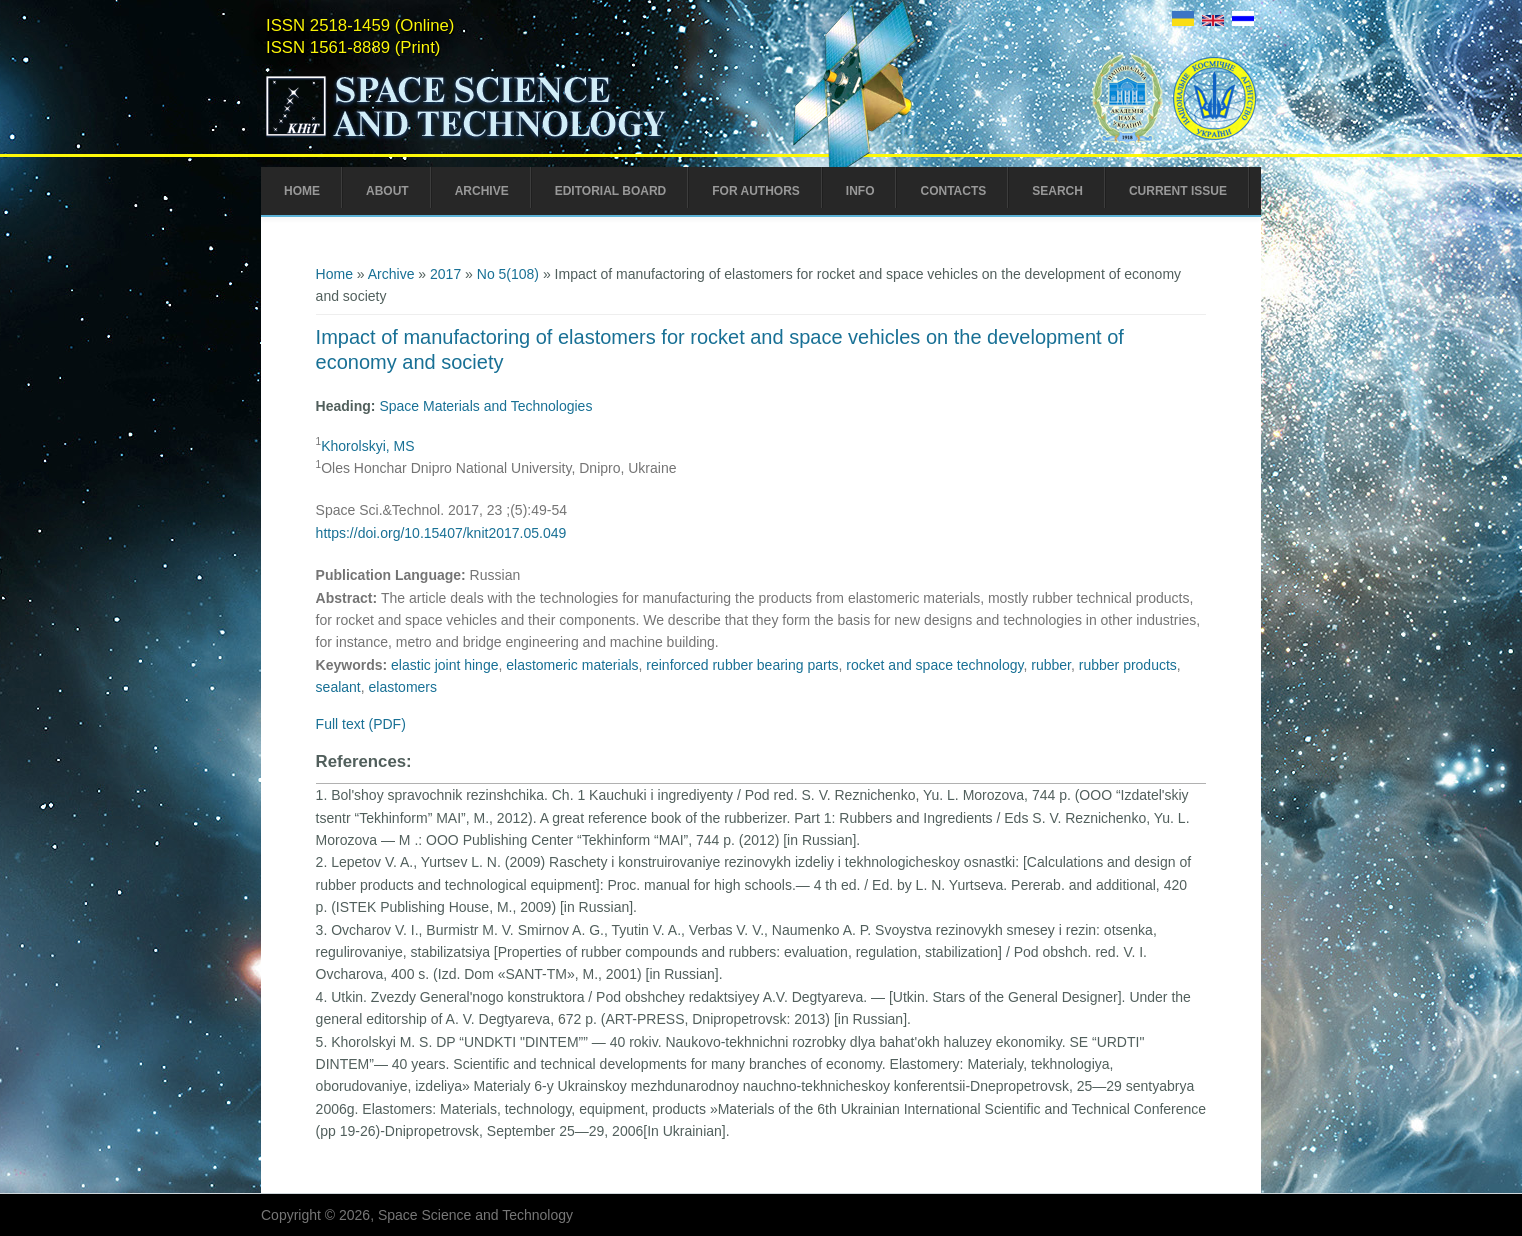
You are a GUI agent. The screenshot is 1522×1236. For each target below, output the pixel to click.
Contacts (953, 191)
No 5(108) (508, 274)
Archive (482, 191)
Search (1057, 191)
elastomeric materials (572, 665)
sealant (338, 687)
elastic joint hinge (444, 665)
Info (860, 191)
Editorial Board (611, 191)
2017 (445, 274)
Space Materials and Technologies (485, 406)
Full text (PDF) (361, 724)
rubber (1051, 665)
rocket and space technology (934, 665)
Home (302, 191)
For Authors (756, 191)
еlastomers (403, 687)
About (387, 191)
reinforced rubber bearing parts (742, 665)
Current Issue (1178, 191)
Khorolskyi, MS (367, 446)
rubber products (1128, 665)
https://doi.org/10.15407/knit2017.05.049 (441, 533)
